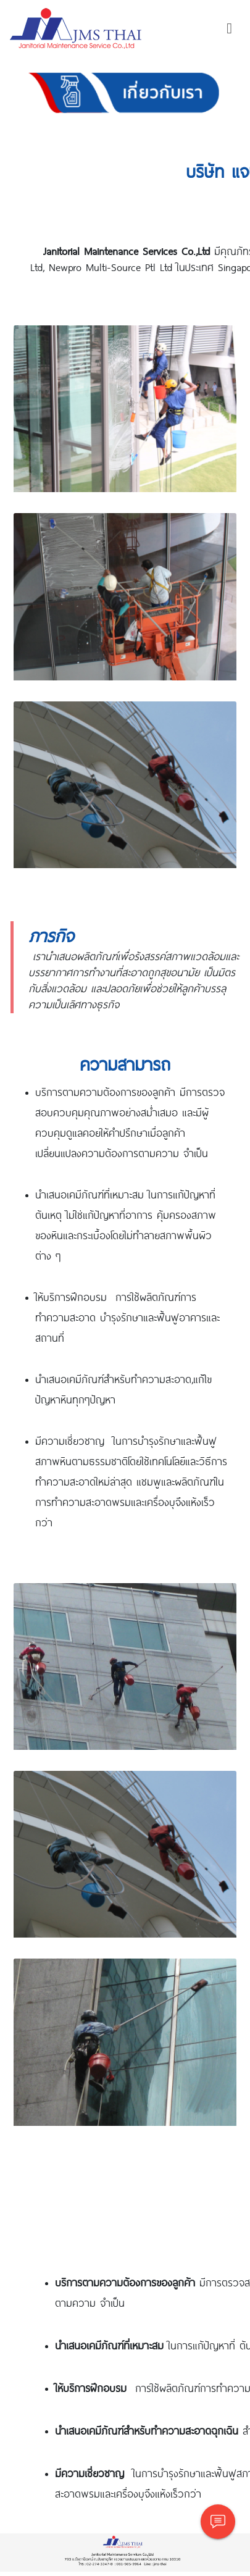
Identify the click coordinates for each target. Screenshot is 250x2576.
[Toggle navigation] (229, 28)
